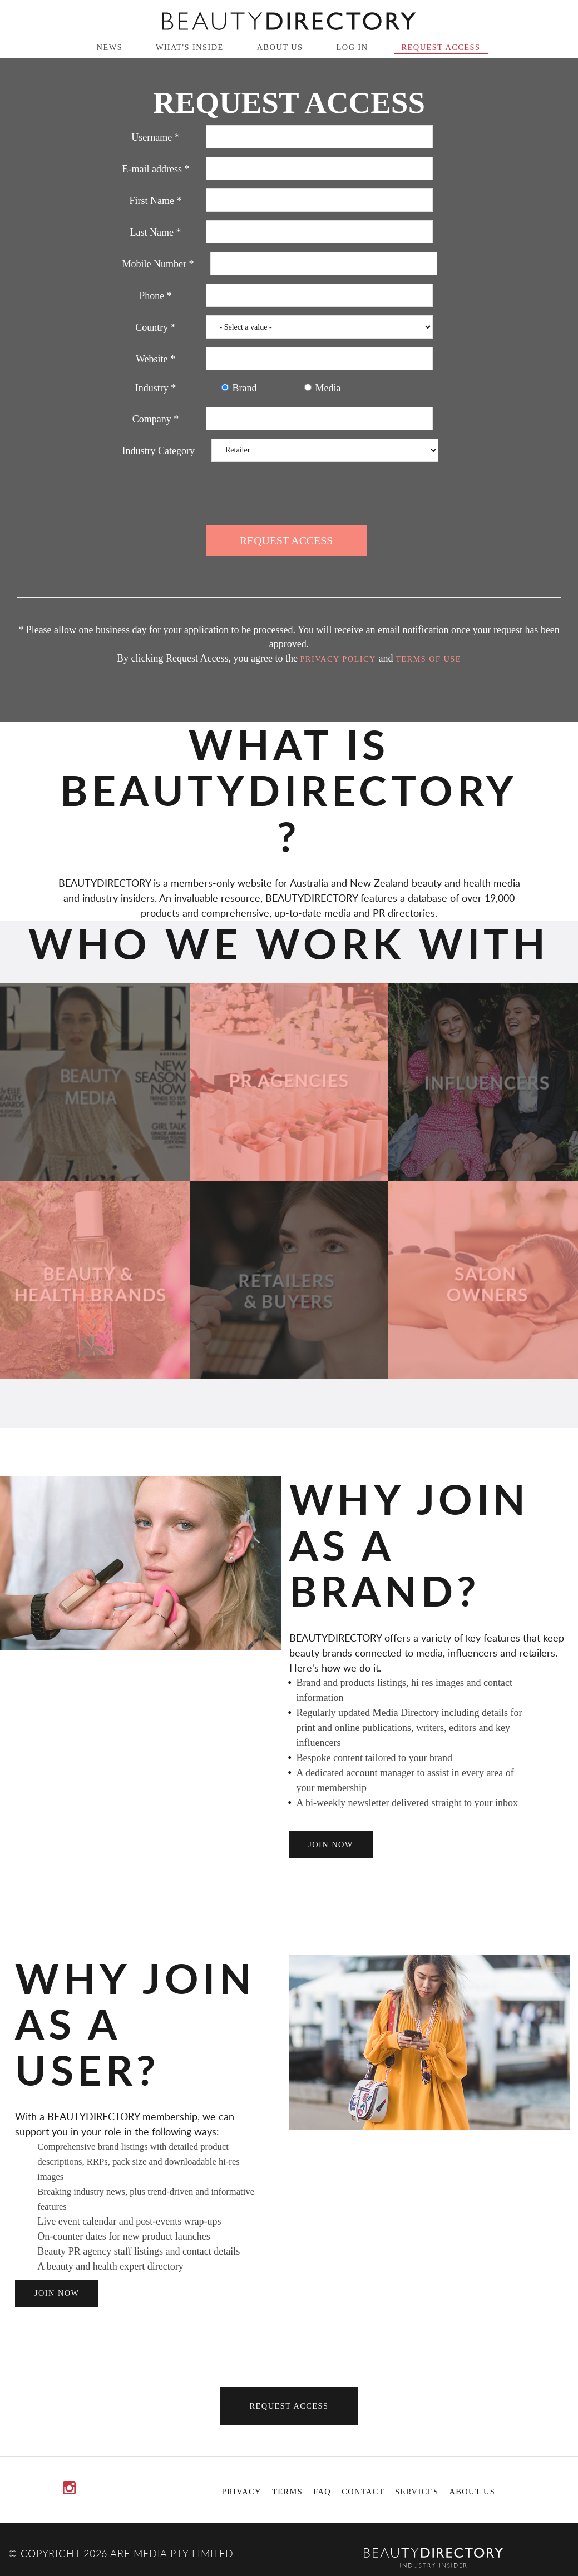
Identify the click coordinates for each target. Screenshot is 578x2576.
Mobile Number (158, 264)
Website (155, 359)
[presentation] (289, 492)
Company (155, 419)
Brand (239, 388)
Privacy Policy (338, 658)
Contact (363, 2491)
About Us (280, 47)
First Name (156, 200)
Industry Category (158, 450)
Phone (155, 295)
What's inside (190, 47)
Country (155, 327)
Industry (155, 388)
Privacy (241, 2491)
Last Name (155, 232)
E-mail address (156, 169)
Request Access (441, 47)
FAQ (322, 2491)
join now (330, 1844)
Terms (287, 2491)
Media (322, 388)
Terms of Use (428, 658)
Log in (352, 47)
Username (155, 137)
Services (416, 2491)
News (110, 47)
